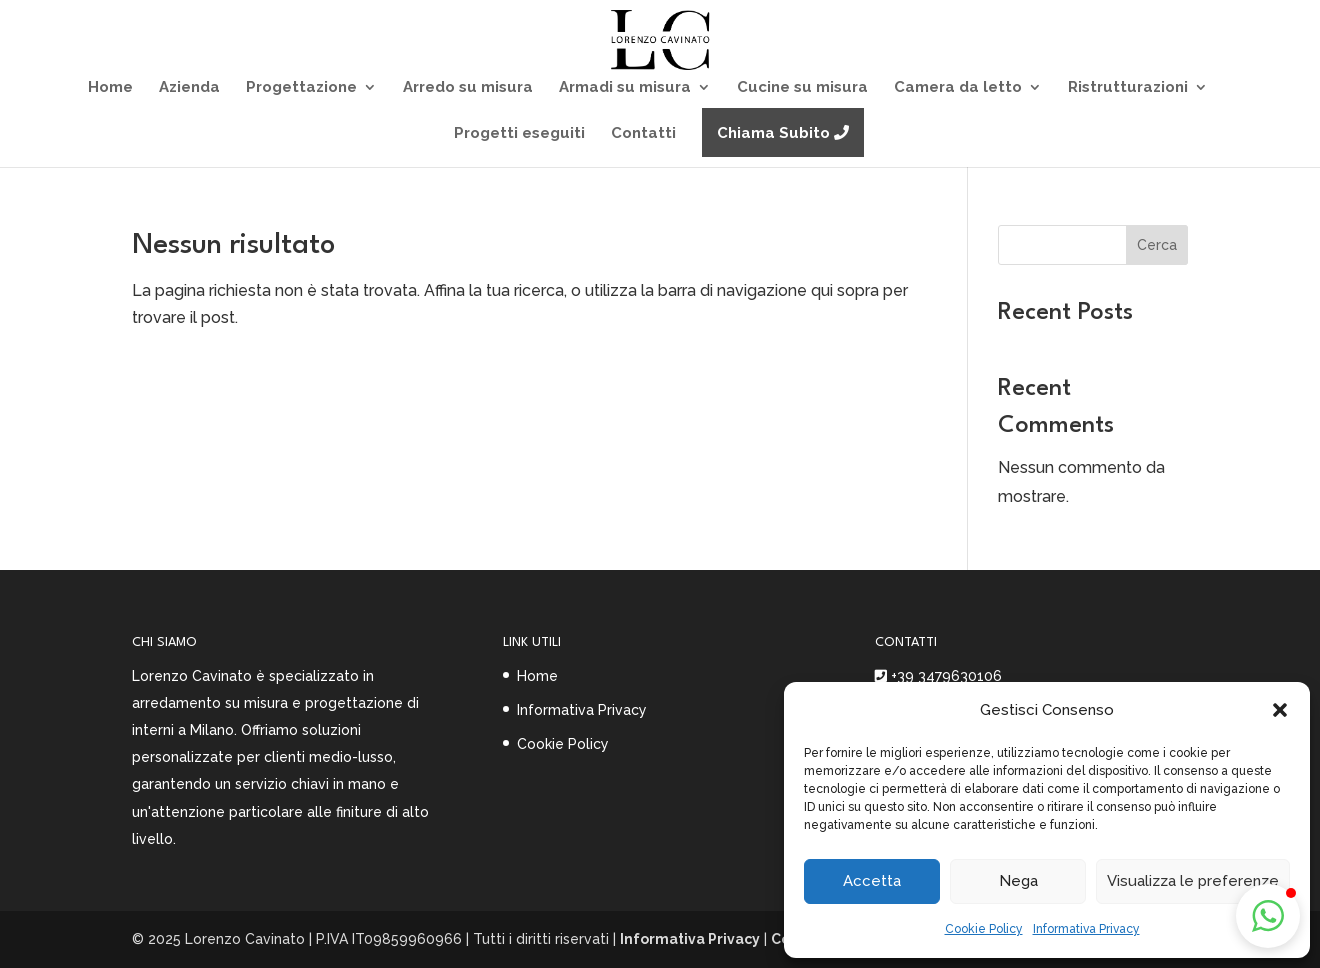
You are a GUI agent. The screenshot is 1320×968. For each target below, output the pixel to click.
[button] (1280, 710)
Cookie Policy (984, 929)
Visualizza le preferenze (1193, 881)
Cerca (1157, 245)
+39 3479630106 (946, 676)
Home (537, 676)
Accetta (872, 881)
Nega (1018, 881)
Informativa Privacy (1086, 929)
